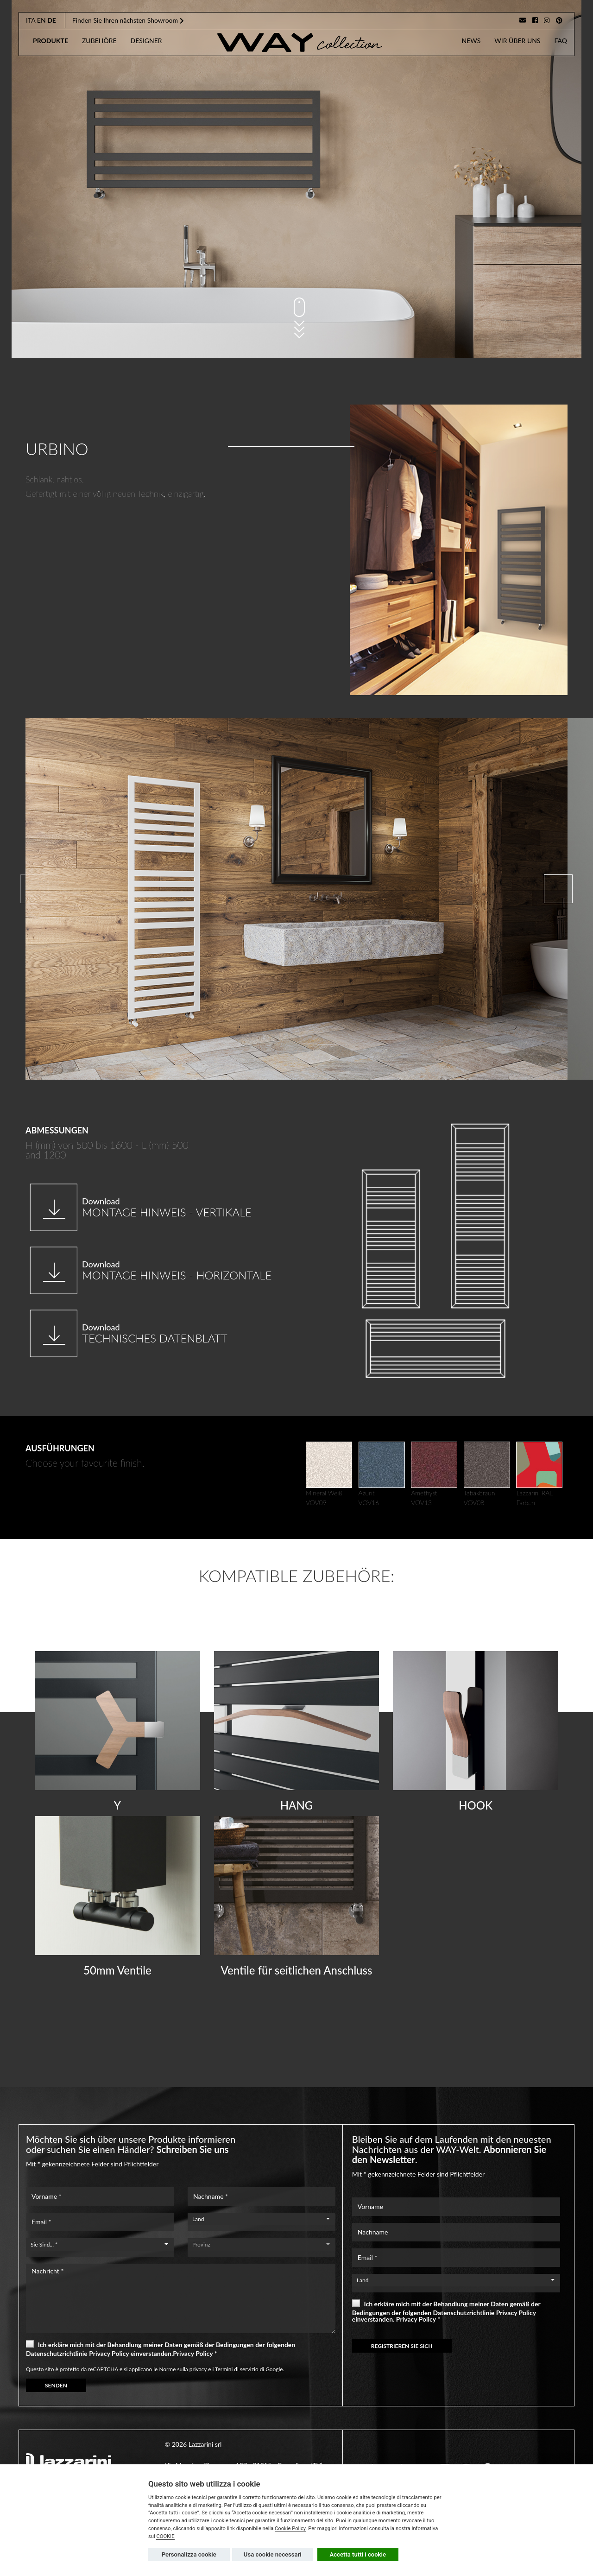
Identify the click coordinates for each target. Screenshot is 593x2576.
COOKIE (165, 2536)
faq (560, 40)
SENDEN (56, 2385)
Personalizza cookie (189, 2554)
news (471, 40)
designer (146, 40)
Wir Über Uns (517, 40)
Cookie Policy (290, 2528)
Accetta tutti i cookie (358, 2554)
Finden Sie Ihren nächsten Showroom (128, 20)
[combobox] (261, 2219)
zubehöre (99, 40)
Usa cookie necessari (273, 2554)
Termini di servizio (237, 2369)
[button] (558, 888)
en (41, 20)
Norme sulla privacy (183, 2369)
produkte (50, 40)
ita (30, 20)
